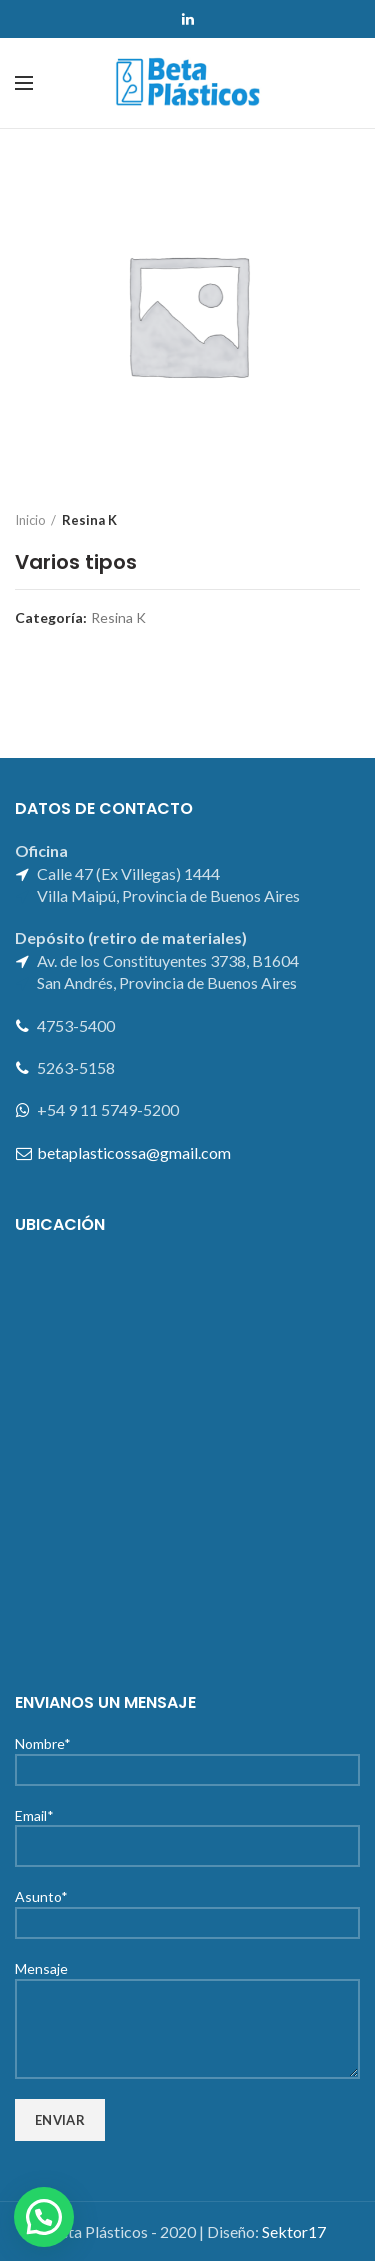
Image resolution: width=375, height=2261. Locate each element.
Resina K (89, 520)
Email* (187, 1830)
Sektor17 (294, 2231)
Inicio (30, 520)
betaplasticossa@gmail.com (134, 1152)
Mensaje (187, 1997)
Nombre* (187, 1755)
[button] (44, 2217)
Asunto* (187, 1908)
